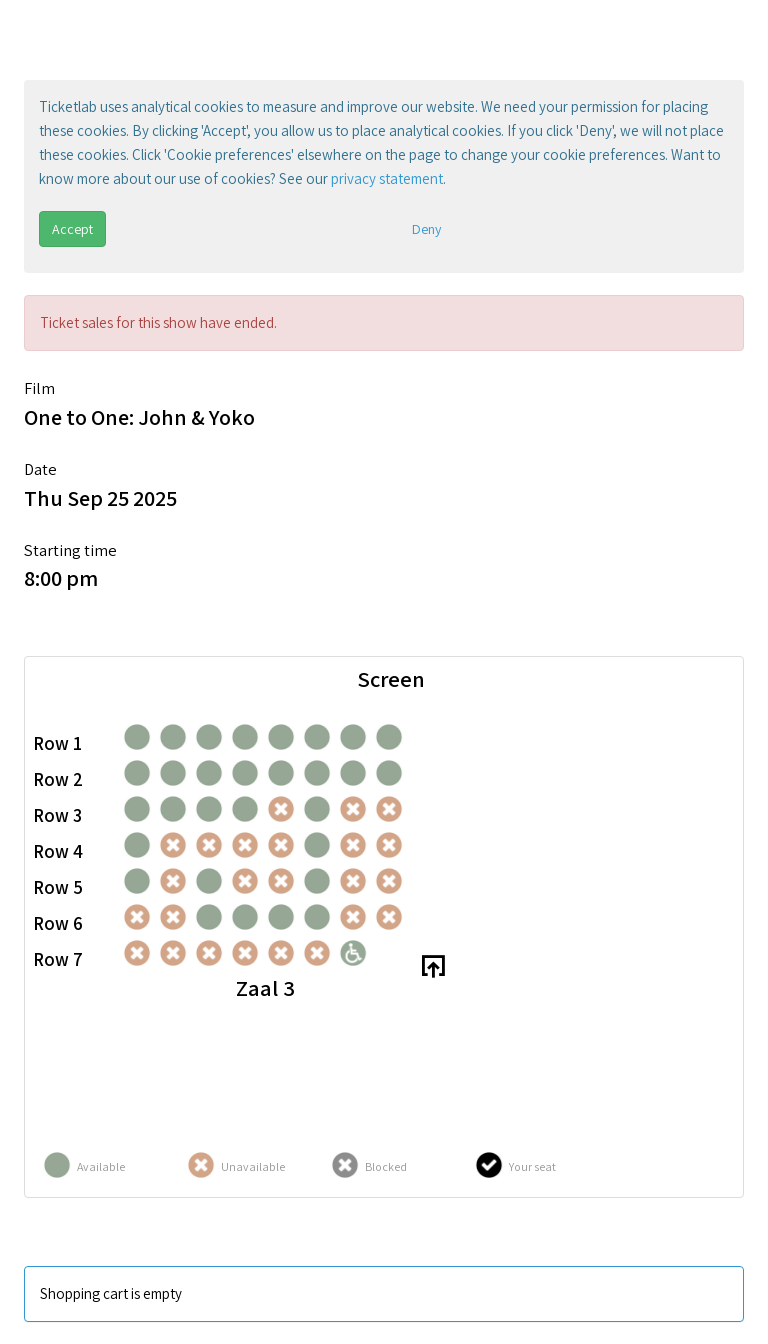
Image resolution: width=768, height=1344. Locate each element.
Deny (426, 229)
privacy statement (387, 178)
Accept (72, 229)
